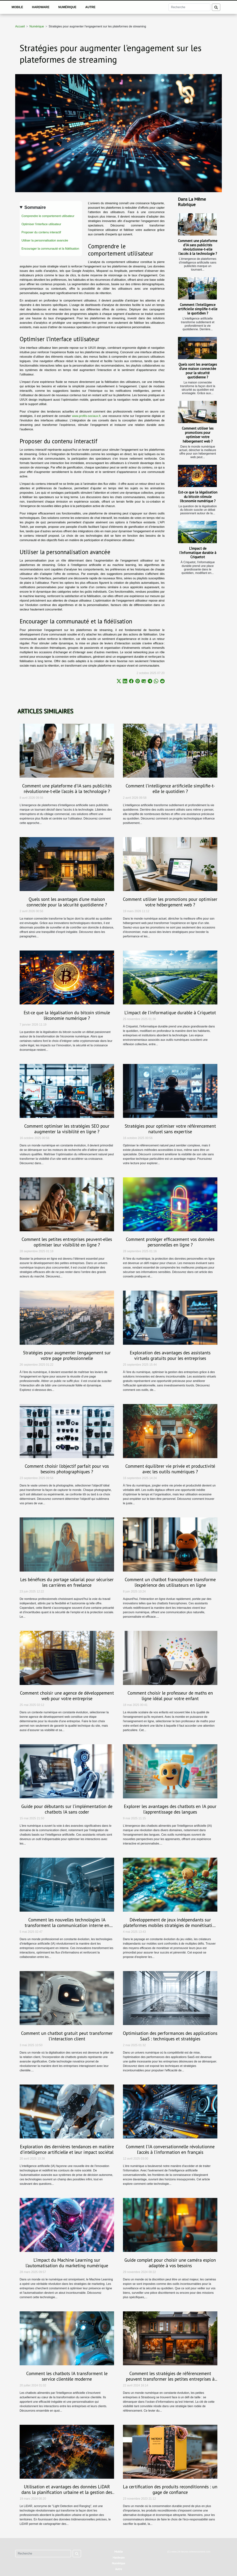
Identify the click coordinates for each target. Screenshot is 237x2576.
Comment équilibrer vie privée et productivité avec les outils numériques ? (170, 1469)
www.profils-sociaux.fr (86, 416)
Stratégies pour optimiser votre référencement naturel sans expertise (170, 1129)
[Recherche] (189, 7)
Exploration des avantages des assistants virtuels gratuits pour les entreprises (170, 1355)
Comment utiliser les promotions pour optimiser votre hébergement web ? (197, 434)
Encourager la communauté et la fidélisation (50, 248)
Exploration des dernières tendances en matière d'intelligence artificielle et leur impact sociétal (67, 2149)
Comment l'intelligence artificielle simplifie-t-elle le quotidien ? (197, 308)
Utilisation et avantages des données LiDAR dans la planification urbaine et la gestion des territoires (66, 2492)
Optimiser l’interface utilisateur (41, 224)
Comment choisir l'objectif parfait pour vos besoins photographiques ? (67, 1469)
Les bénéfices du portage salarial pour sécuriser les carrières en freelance (67, 1582)
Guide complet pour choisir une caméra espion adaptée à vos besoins (170, 2263)
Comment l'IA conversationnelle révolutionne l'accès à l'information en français (170, 2149)
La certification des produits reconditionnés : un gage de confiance (170, 2489)
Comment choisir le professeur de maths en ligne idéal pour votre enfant (170, 1695)
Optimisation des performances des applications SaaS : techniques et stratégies (170, 2036)
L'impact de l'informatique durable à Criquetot (197, 552)
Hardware (40, 7)
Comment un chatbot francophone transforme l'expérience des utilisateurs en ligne (170, 1582)
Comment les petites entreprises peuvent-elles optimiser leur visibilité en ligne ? (67, 1242)
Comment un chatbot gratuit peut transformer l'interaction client (67, 2036)
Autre (90, 7)
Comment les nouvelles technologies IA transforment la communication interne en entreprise (67, 1925)
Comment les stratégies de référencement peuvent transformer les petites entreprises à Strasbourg (170, 2379)
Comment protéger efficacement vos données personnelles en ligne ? (170, 1242)
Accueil (20, 26)
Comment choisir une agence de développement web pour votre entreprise (67, 1695)
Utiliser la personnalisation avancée (44, 240)
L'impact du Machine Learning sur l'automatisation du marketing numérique (67, 2263)
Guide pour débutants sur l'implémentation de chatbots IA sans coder (66, 1809)
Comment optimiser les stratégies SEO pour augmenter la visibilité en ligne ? (66, 1129)
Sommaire (35, 207)
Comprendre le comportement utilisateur (47, 216)
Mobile (17, 7)
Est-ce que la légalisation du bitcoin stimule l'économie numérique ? (197, 496)
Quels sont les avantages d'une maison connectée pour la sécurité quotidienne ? (197, 370)
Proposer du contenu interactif (41, 232)
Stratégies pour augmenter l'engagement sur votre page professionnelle (67, 1355)
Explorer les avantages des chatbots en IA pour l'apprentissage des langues (170, 1809)
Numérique (67, 7)
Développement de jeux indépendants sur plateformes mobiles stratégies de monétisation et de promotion (170, 1925)
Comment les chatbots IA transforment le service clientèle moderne (67, 2376)
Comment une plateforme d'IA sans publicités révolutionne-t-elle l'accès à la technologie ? (197, 247)
